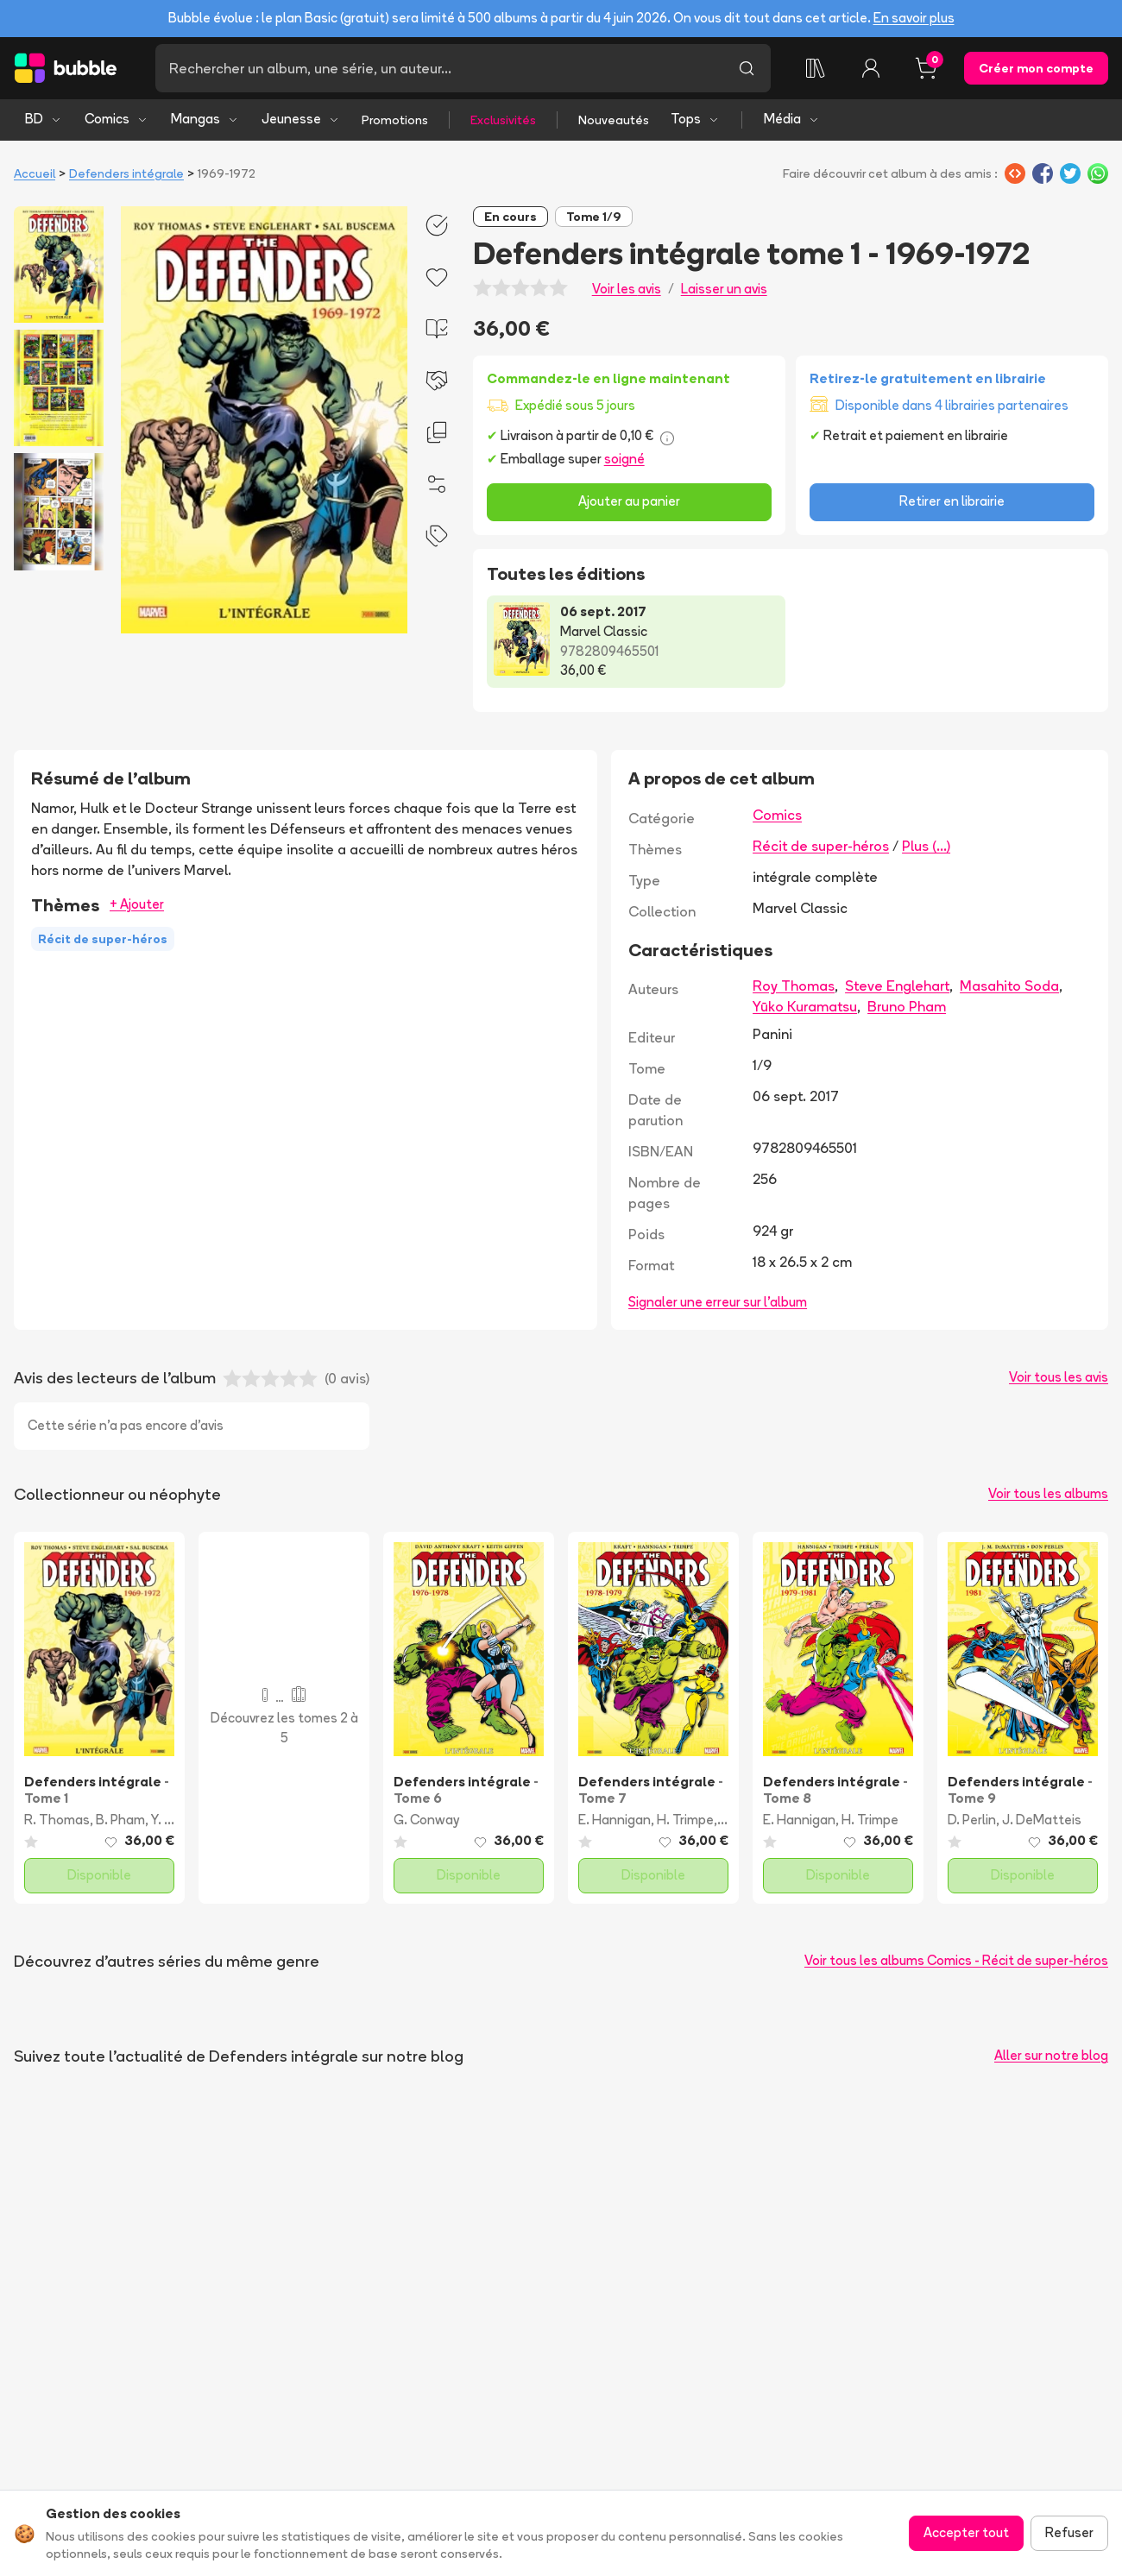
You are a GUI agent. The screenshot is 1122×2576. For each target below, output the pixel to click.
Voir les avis (626, 288)
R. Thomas (57, 1819)
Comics (116, 118)
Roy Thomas (794, 985)
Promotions (395, 120)
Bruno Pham (906, 1006)
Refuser (1069, 2532)
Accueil (34, 173)
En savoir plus (914, 17)
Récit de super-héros (821, 845)
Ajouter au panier (629, 501)
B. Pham (120, 1819)
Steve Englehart (897, 985)
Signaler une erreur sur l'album (717, 1302)
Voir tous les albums (1048, 1493)
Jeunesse (301, 118)
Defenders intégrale (126, 173)
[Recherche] (438, 68)
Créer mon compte (1036, 68)
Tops (695, 118)
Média (792, 118)
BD (43, 118)
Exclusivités (503, 120)
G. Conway (426, 1819)
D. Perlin (972, 1819)
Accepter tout (966, 2532)
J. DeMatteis (1041, 1819)
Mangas (205, 118)
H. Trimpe (685, 1819)
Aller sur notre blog (1051, 2055)
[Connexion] (871, 68)
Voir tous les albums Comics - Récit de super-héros (956, 1960)
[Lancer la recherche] (746, 68)
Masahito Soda (1009, 985)
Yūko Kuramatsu (805, 1006)
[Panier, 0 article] (926, 68)
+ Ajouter (137, 904)
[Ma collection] (815, 68)
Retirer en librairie (952, 501)
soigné (624, 458)
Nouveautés (613, 120)
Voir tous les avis (1058, 1377)
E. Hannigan (614, 1819)
